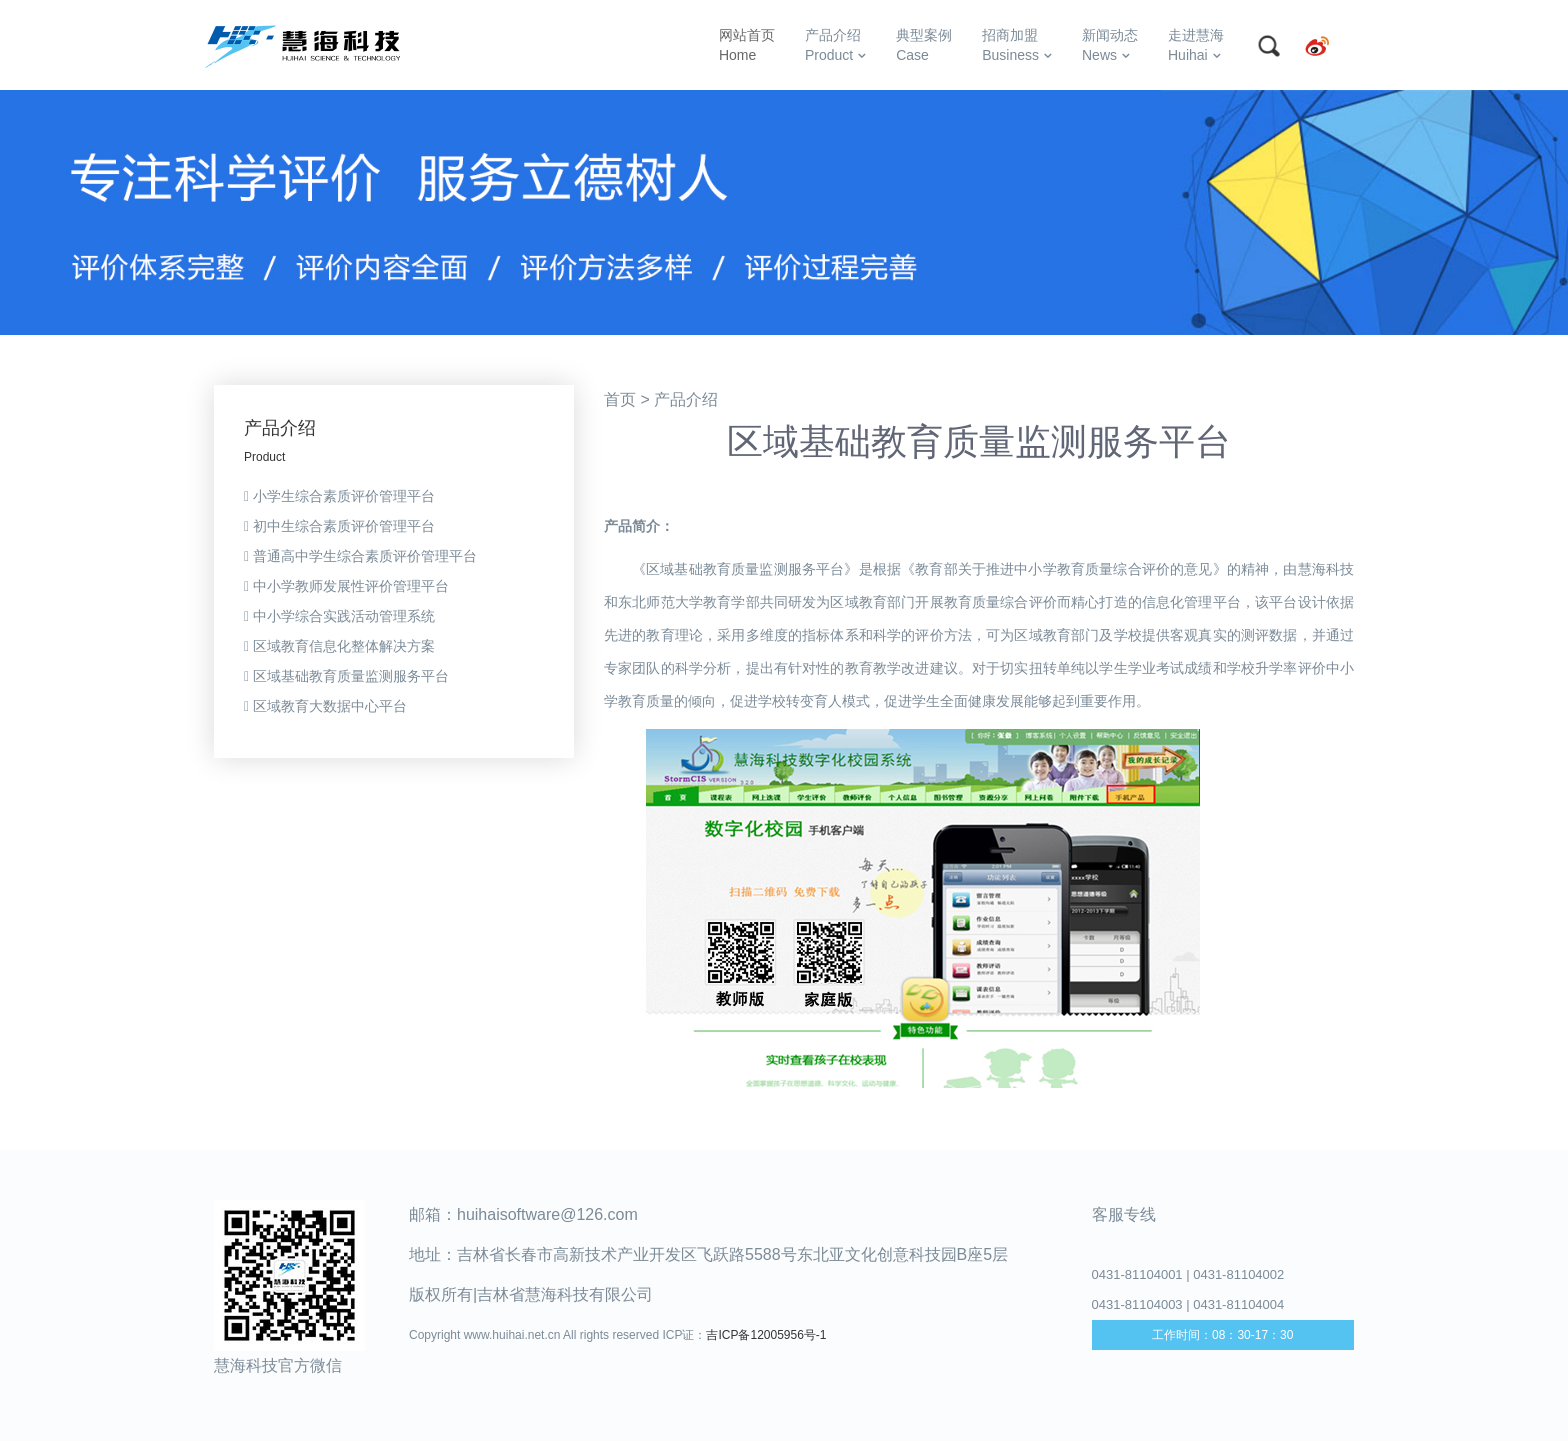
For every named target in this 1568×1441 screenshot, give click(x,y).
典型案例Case (924, 45)
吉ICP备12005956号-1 (766, 1335)
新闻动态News (1110, 45)
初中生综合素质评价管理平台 (339, 526)
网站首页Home (747, 45)
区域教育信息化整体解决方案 (339, 646)
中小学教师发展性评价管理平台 (346, 586)
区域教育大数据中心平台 (325, 706)
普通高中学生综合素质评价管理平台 (360, 556)
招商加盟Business (1017, 45)
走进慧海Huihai (1196, 45)
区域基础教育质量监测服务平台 (346, 676)
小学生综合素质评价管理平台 (339, 496)
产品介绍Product (835, 45)
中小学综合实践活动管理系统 (339, 616)
